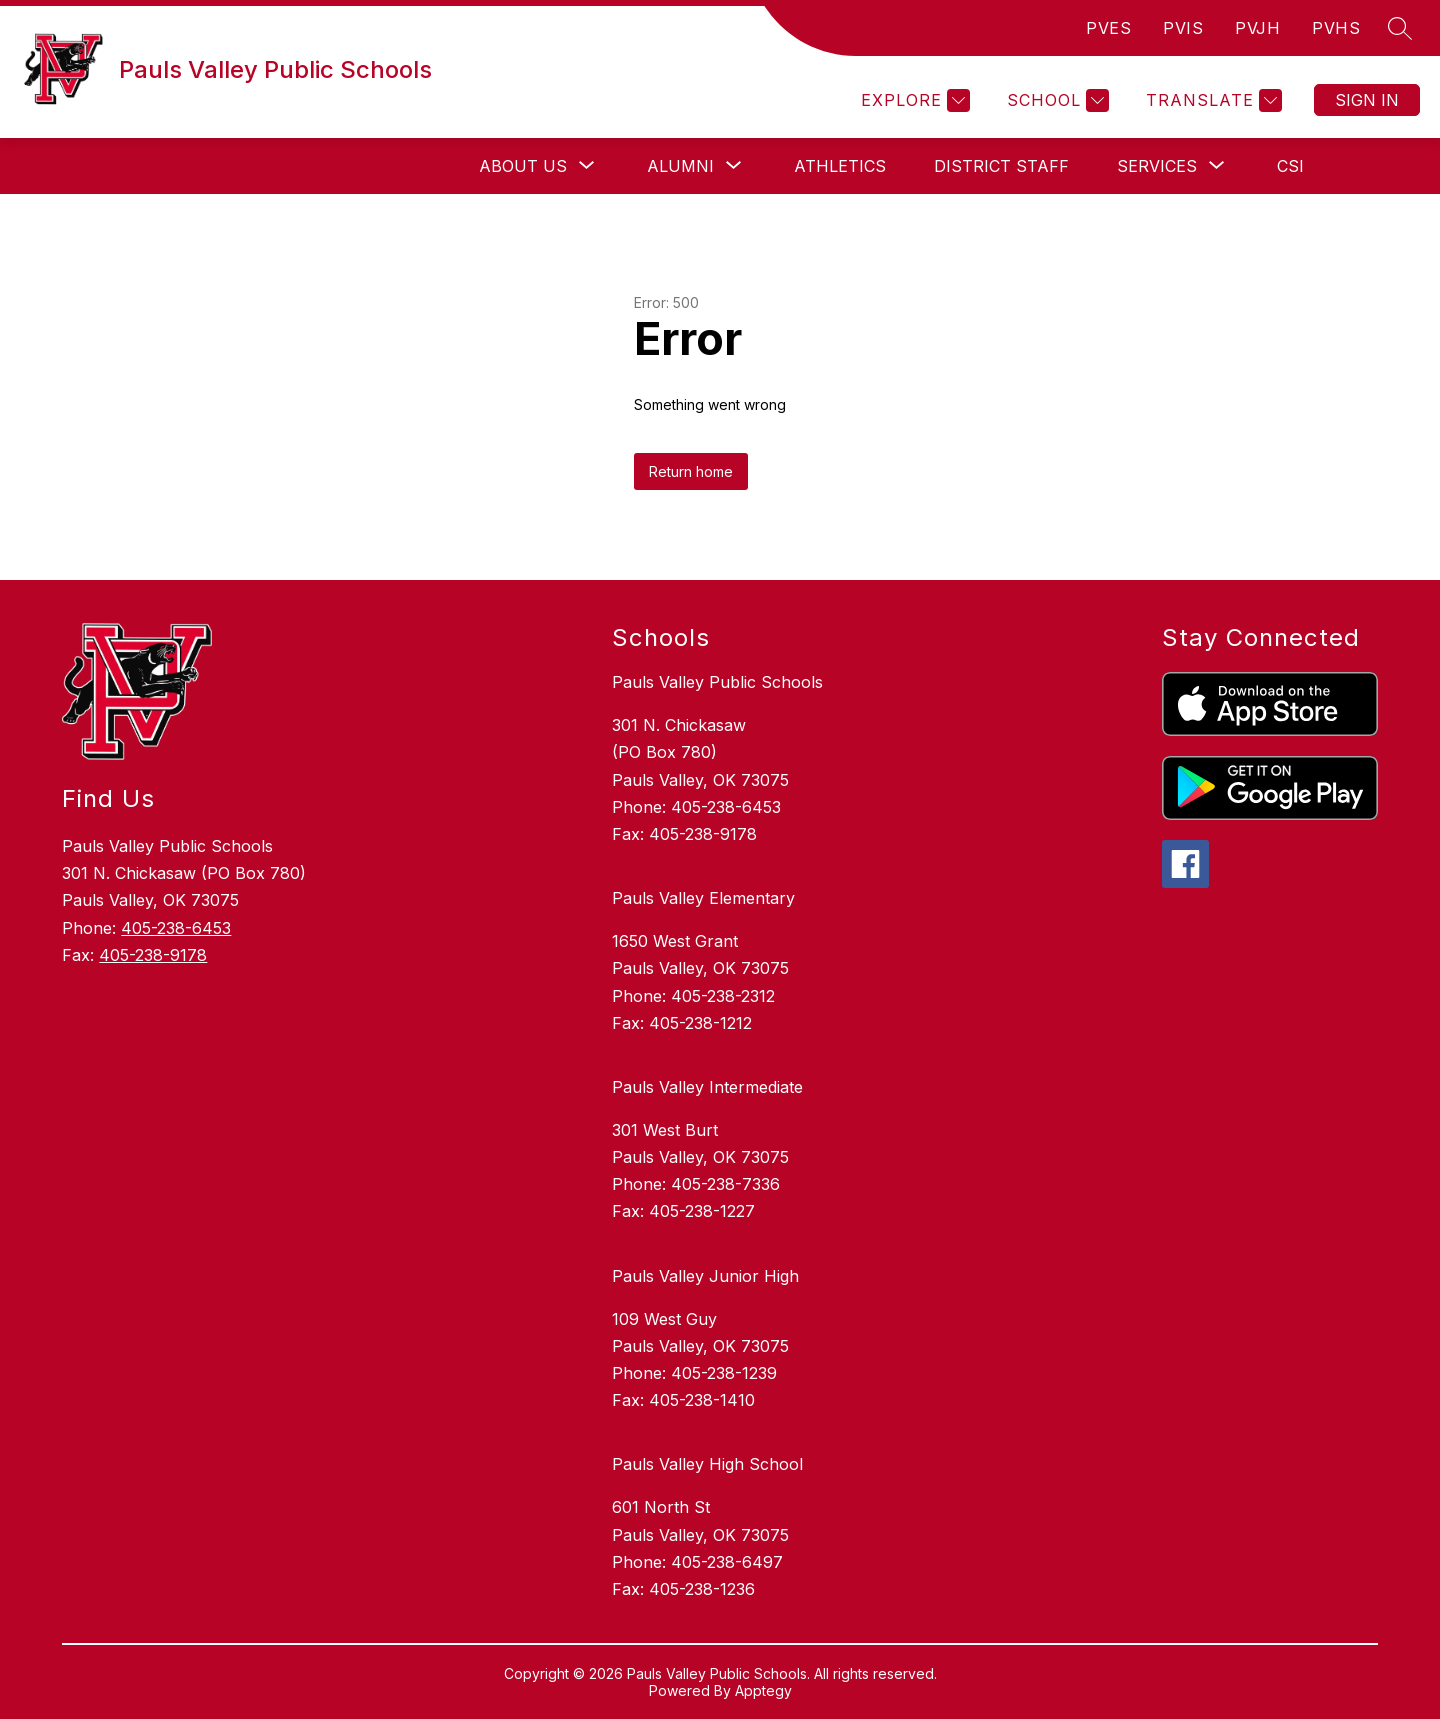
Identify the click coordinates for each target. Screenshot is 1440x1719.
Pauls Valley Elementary (703, 898)
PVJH (1257, 28)
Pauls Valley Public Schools (717, 682)
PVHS (1336, 28)
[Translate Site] (1211, 100)
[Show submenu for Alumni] (680, 166)
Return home (691, 471)
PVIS (1183, 28)
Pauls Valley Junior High (705, 1276)
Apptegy (763, 1690)
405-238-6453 (176, 928)
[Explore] (913, 100)
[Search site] (1400, 28)
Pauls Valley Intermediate (707, 1087)
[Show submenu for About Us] (523, 166)
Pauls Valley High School (707, 1464)
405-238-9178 (153, 955)
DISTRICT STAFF (1001, 166)
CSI (1290, 166)
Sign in (1367, 100)
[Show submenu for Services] (1157, 166)
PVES (1108, 28)
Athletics (840, 166)
